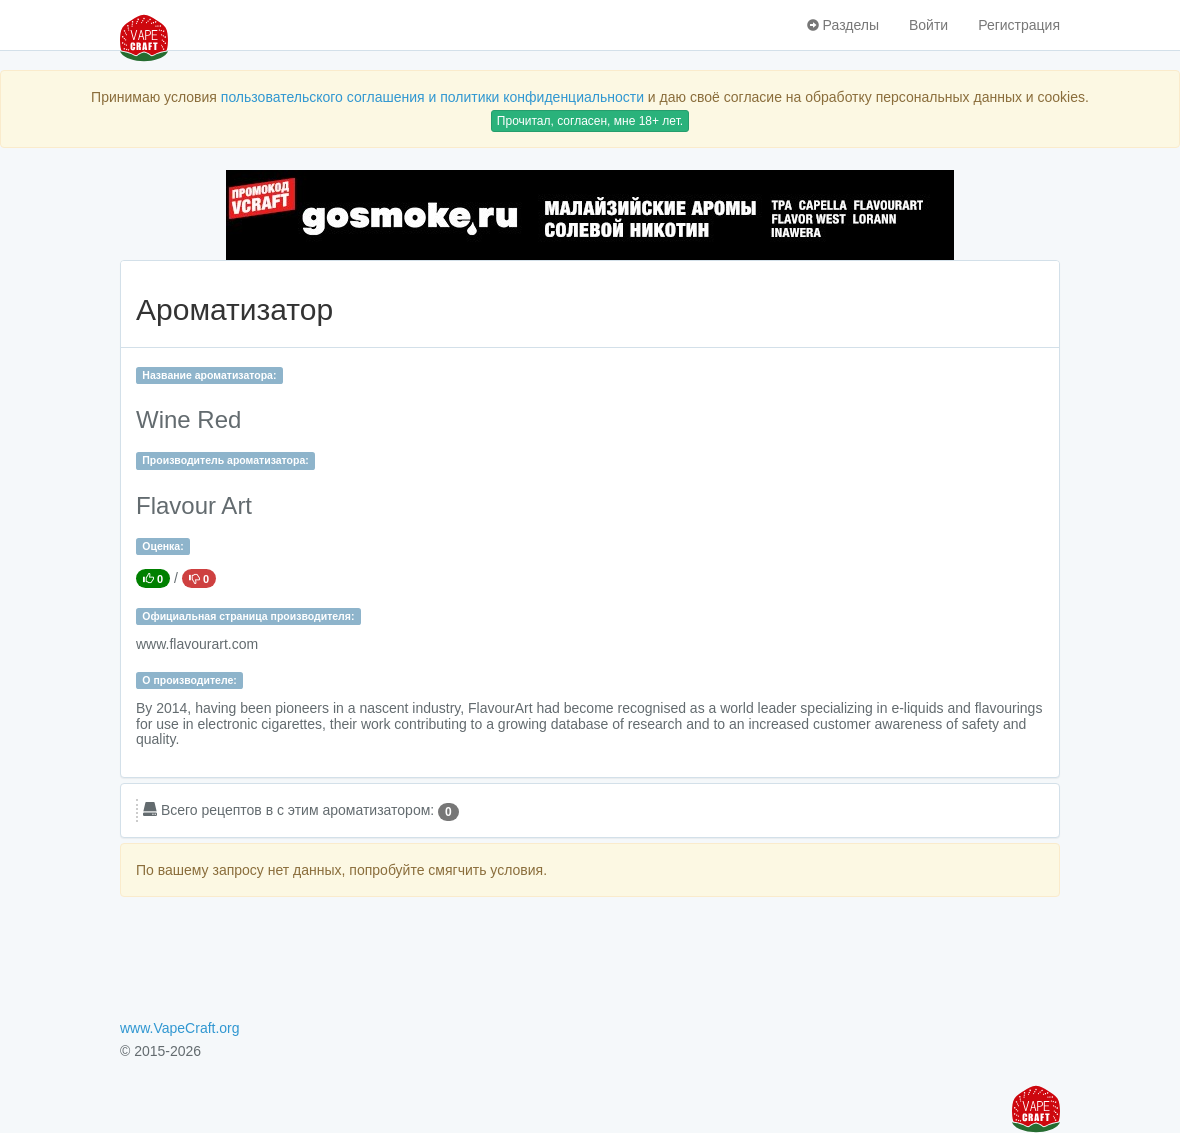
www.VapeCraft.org (180, 1028)
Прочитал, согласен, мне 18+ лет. (590, 121)
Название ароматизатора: (209, 375)
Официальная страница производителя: (248, 616)
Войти (928, 25)
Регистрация (1019, 25)
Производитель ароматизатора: (225, 460)
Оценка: (162, 546)
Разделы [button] (843, 25)
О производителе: (189, 680)
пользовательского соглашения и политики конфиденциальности (432, 97)
